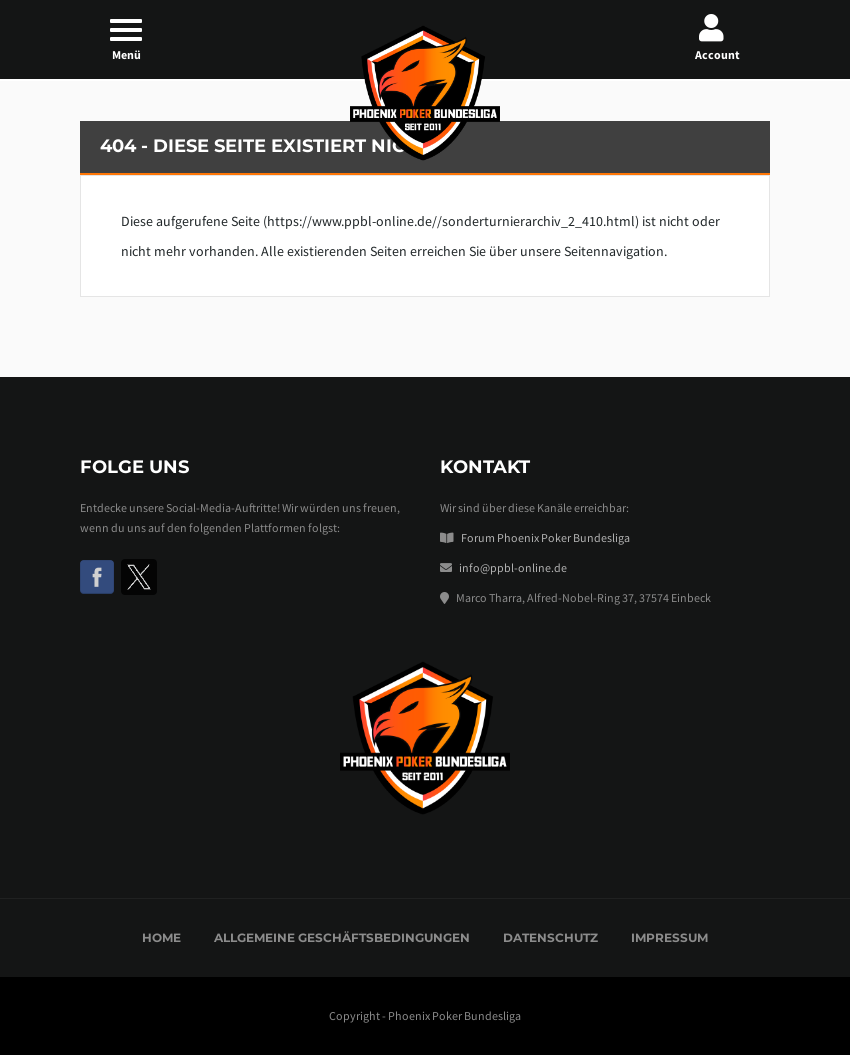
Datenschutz (550, 937)
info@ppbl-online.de (513, 567)
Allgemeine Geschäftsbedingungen (342, 937)
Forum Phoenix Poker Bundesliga (545, 537)
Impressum (669, 937)
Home (161, 937)
